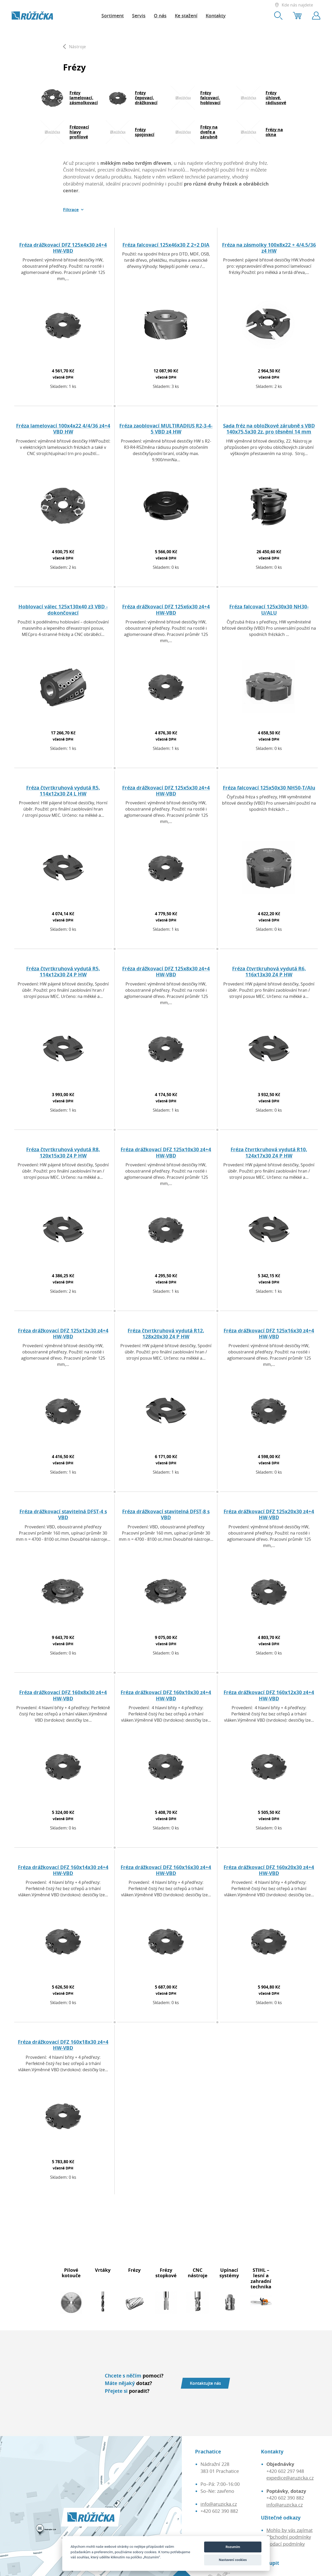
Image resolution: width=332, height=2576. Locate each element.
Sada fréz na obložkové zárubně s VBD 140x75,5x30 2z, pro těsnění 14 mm (269, 428)
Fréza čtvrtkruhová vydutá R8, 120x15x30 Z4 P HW (63, 1152)
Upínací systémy (229, 2273)
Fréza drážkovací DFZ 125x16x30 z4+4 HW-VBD (269, 1333)
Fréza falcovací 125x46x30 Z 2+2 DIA (165, 244)
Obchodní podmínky (288, 2537)
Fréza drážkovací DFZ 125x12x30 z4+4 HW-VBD (63, 1333)
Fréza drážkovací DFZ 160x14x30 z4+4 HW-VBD (63, 1870)
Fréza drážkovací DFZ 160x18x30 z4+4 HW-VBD (63, 2044)
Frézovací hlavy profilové (79, 132)
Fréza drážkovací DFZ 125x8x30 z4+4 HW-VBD (166, 971)
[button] (73, 210)
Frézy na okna (274, 132)
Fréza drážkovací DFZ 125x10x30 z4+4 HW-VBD (166, 1152)
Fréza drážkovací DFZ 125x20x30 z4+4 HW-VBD (269, 1514)
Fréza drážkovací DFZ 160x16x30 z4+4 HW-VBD (166, 1870)
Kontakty (216, 15)
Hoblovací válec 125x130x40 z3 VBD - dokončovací (63, 609)
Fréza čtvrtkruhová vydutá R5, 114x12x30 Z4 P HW (63, 971)
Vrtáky (102, 2270)
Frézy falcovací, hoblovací (210, 97)
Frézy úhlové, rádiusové (276, 97)
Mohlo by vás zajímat (289, 2530)
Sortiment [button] (112, 15)
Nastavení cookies (233, 2560)
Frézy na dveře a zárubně (209, 132)
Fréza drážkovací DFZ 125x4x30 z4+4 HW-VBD (63, 247)
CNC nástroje (198, 2273)
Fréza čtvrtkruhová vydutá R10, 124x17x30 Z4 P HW (269, 1152)
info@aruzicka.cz (218, 2504)
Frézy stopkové (166, 2273)
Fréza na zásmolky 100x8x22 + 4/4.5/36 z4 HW (269, 247)
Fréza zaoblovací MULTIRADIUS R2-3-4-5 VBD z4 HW (165, 428)
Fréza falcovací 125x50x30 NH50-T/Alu (269, 787)
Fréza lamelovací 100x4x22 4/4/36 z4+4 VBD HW (63, 428)
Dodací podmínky (285, 2544)
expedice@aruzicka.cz (290, 2478)
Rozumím (233, 2547)
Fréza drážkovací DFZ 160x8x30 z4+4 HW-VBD (63, 1695)
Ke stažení (186, 15)
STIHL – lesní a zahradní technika (261, 2278)
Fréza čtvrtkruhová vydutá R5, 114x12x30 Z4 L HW (63, 790)
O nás (160, 15)
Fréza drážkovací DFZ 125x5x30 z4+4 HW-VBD (166, 790)
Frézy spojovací (144, 132)
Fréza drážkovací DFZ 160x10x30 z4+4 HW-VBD (166, 1695)
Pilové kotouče (71, 2273)
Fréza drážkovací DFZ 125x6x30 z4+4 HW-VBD (166, 609)
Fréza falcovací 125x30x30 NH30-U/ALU (269, 609)
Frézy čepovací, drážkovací (146, 97)
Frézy (134, 2270)
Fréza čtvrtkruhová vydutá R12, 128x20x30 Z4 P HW (166, 1333)
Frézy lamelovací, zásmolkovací (84, 97)
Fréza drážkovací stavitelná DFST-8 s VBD (166, 1514)
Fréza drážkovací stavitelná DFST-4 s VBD (63, 1514)
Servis (139, 15)
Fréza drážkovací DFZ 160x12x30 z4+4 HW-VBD (269, 1695)
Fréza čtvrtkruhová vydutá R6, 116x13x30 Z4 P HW (269, 971)
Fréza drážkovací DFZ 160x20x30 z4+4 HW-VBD (269, 1870)
